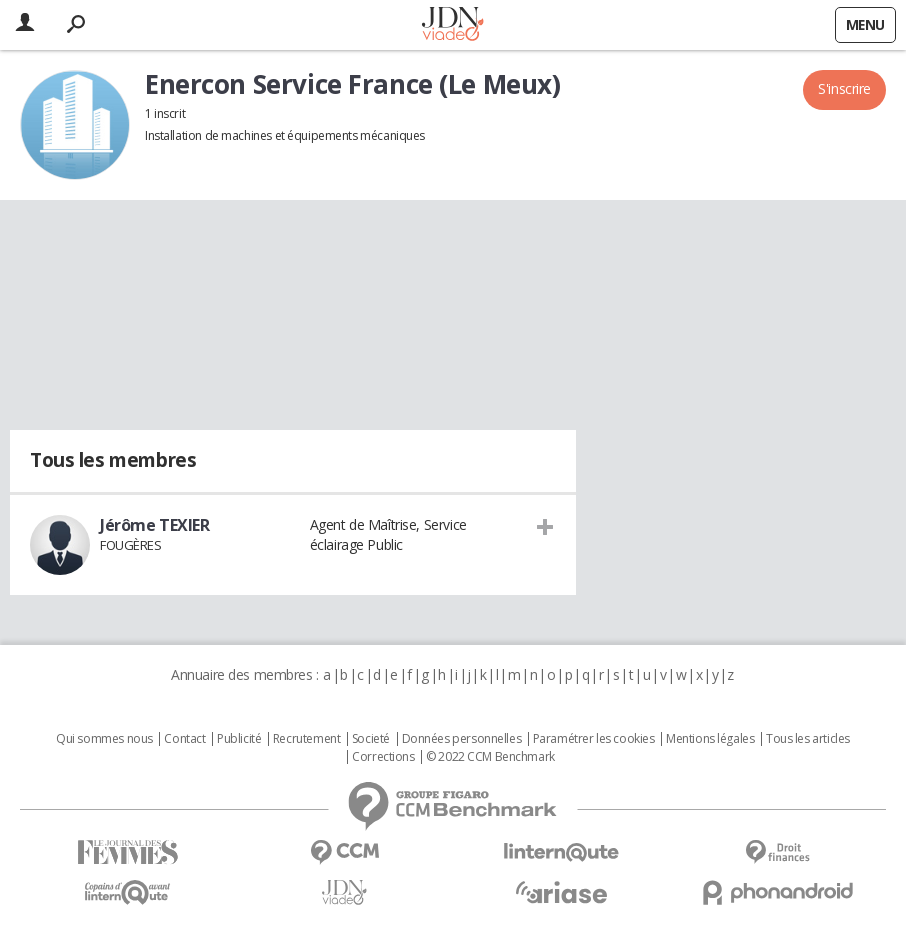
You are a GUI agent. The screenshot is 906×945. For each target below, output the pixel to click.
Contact (184, 739)
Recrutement (306, 739)
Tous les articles (808, 739)
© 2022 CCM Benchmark (490, 757)
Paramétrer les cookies (594, 739)
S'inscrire (844, 88)
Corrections (383, 757)
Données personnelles (462, 739)
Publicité (239, 739)
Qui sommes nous (104, 739)
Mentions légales (710, 739)
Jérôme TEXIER (155, 525)
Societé (371, 739)
